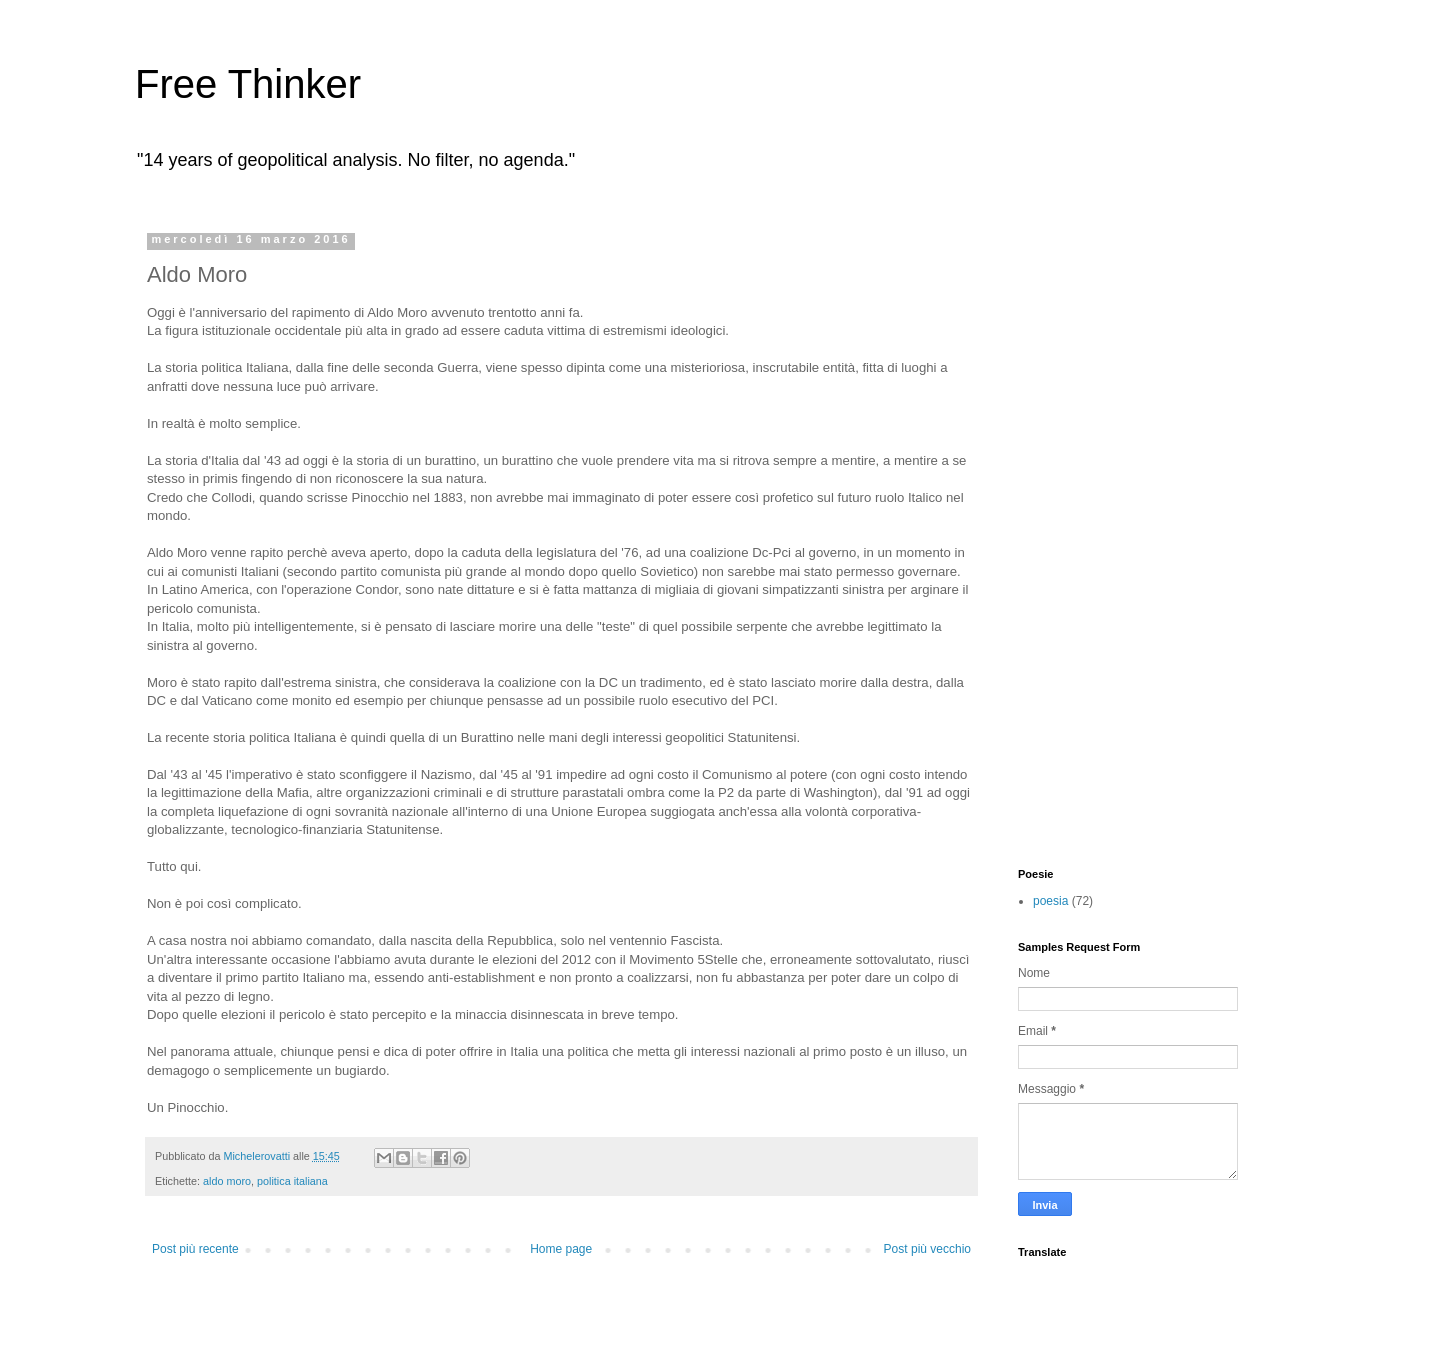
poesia (1050, 901)
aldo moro (227, 1181)
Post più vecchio (927, 1249)
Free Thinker (248, 84)
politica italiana (292, 1181)
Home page (561, 1249)
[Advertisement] (1098, 533)
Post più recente (195, 1249)
